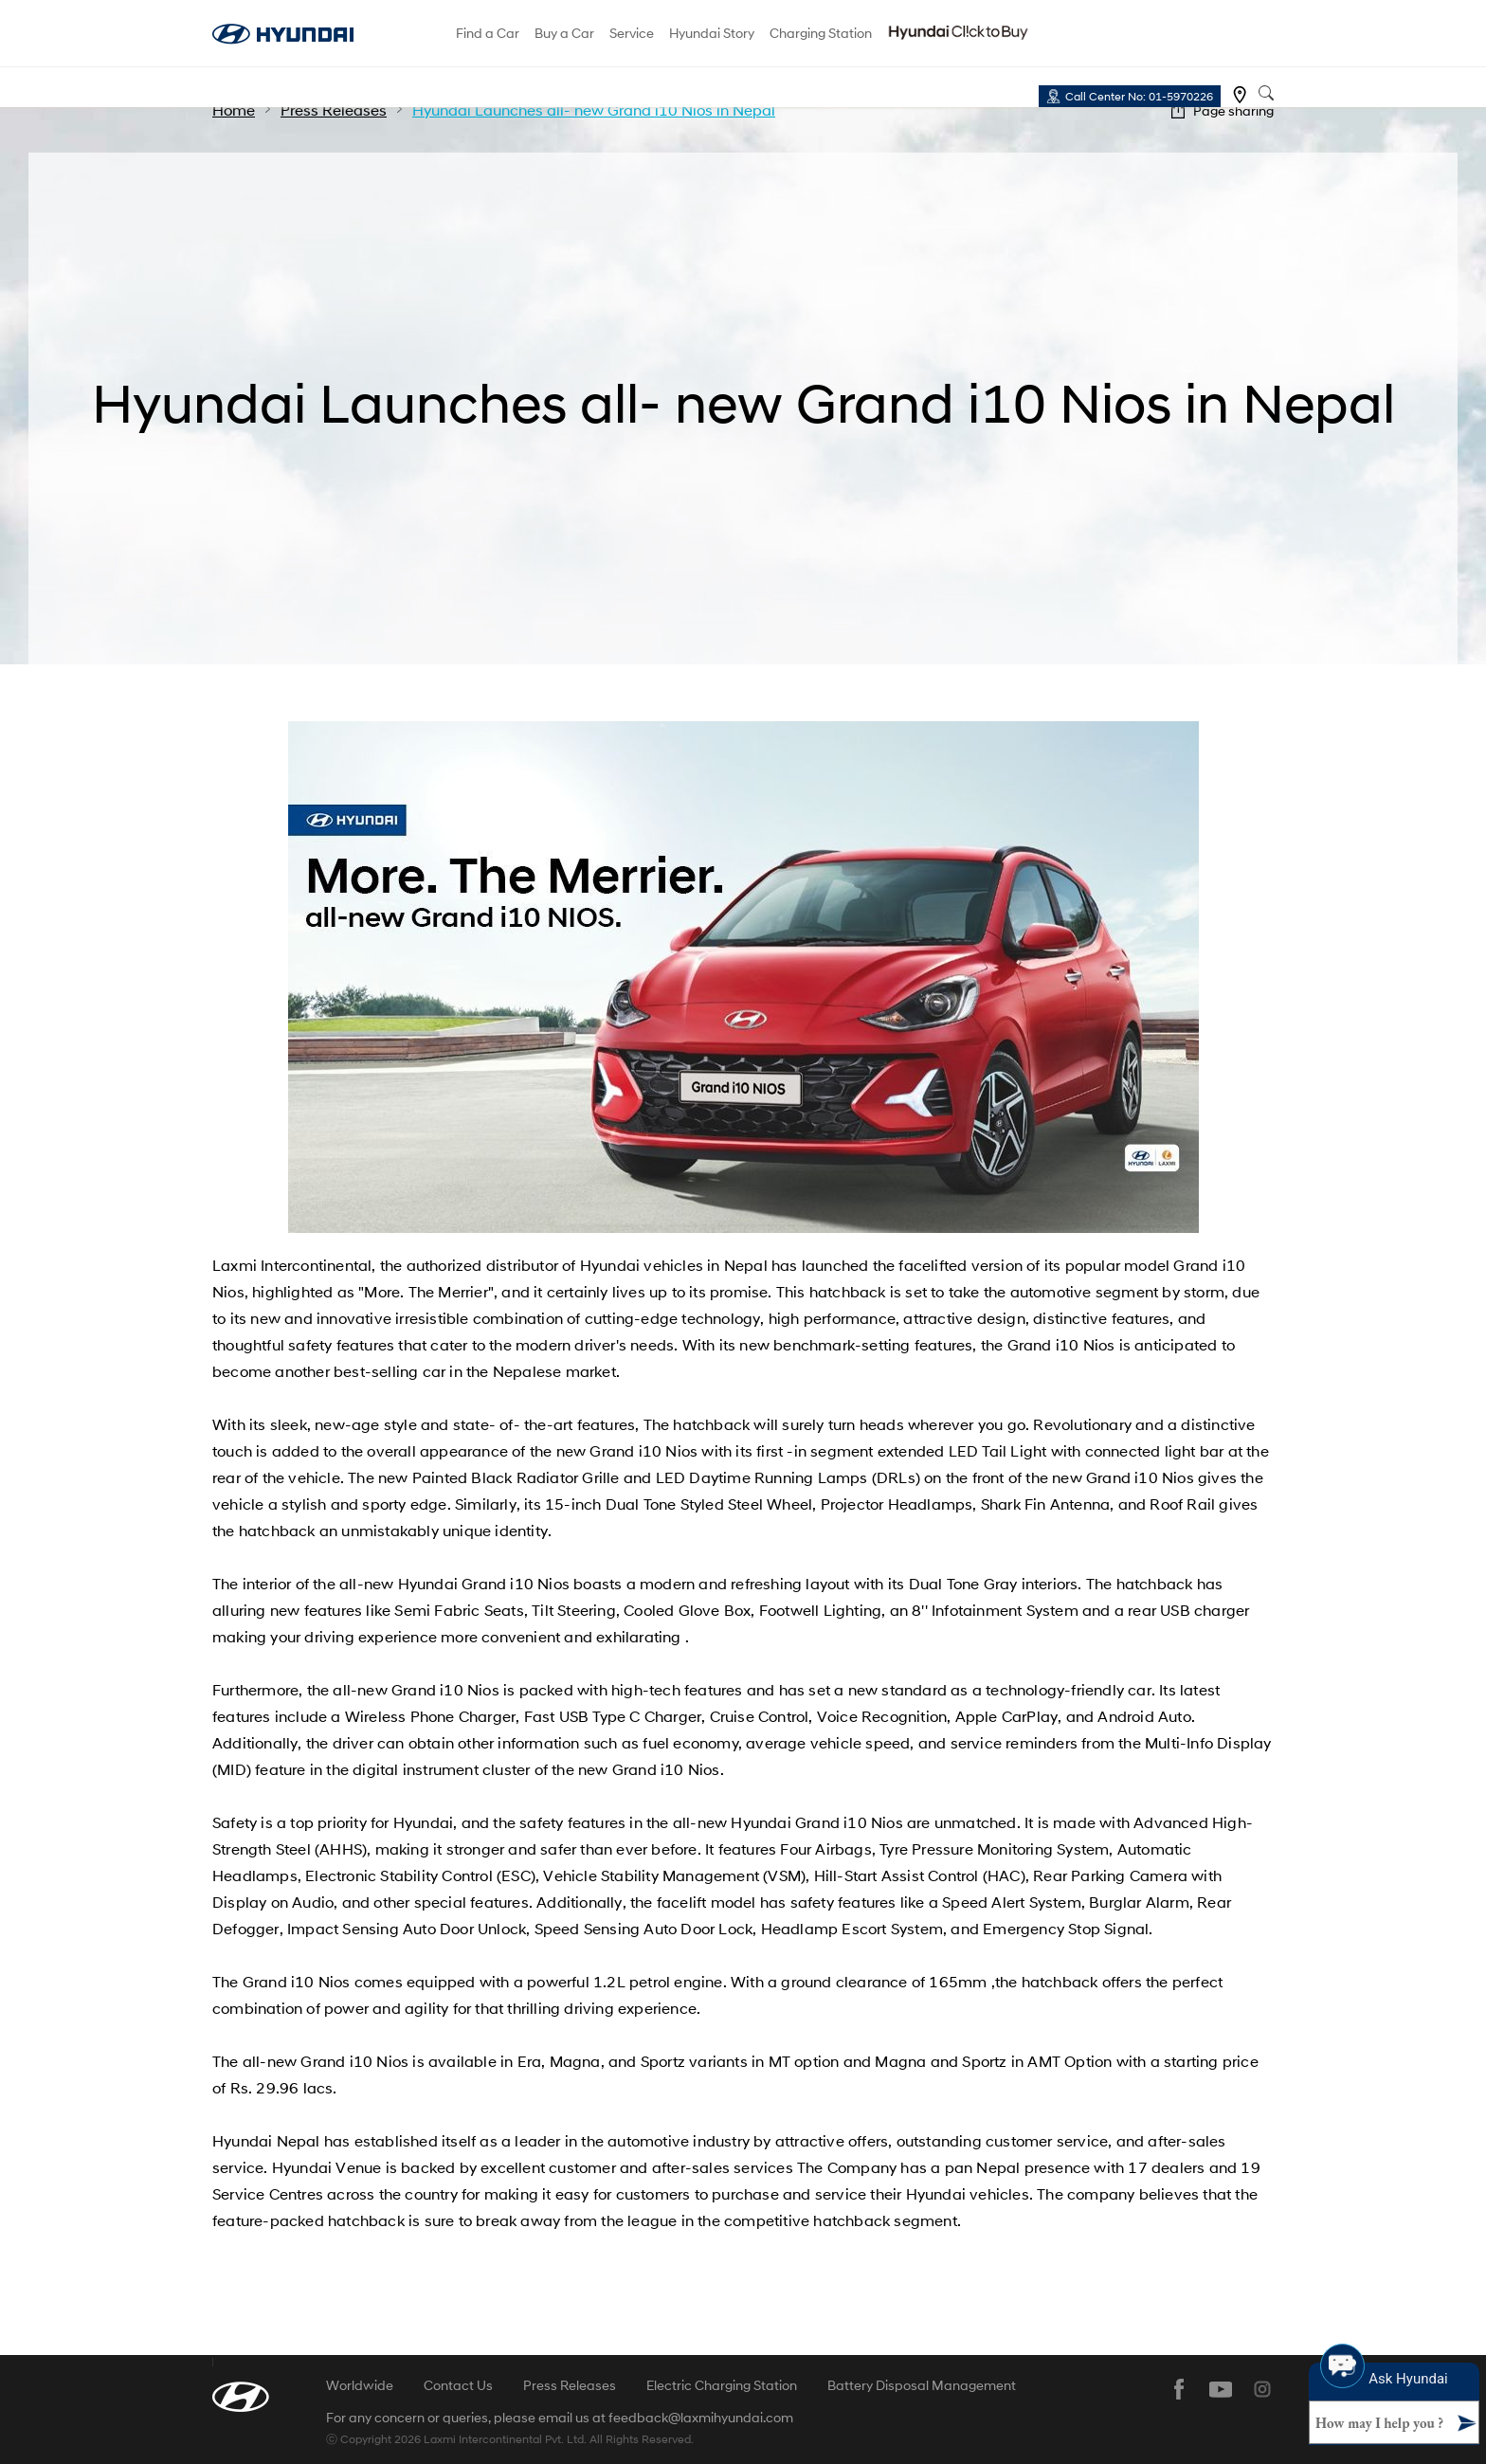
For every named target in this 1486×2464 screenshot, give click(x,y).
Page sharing (1233, 110)
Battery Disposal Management (921, 2385)
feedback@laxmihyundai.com (700, 2417)
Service (631, 33)
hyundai (282, 34)
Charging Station (821, 33)
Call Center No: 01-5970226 (1139, 96)
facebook (1179, 2389)
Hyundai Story (711, 33)
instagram (1262, 2389)
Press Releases (569, 2385)
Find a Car (487, 33)
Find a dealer (1239, 94)
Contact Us (458, 2385)
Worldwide (359, 2385)
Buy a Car (564, 33)
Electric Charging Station (721, 2385)
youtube (1220, 2389)
